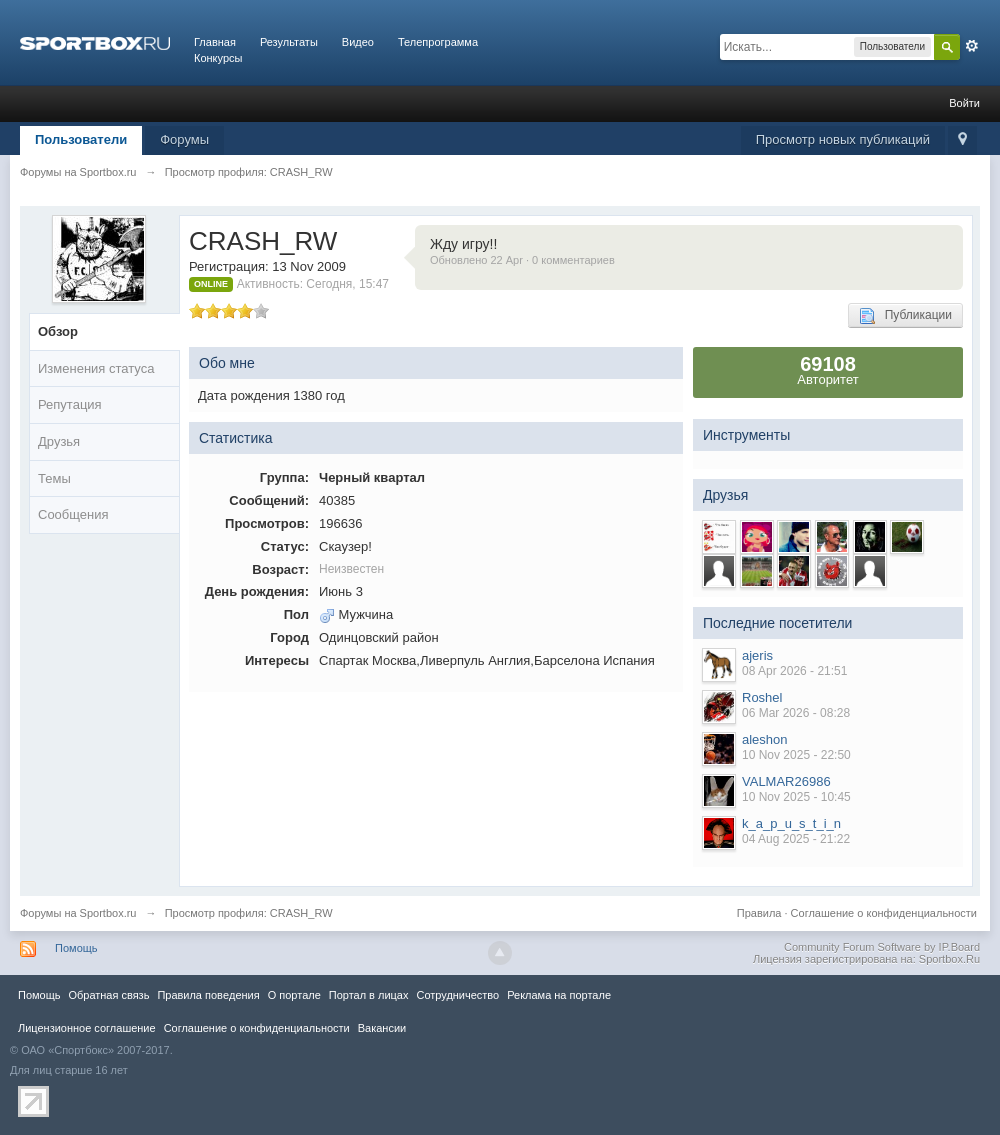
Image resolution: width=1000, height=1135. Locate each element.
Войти (964, 103)
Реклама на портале (559, 995)
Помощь (76, 948)
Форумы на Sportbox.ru (78, 913)
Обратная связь (108, 995)
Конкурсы (218, 58)
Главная (215, 42)
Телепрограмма (438, 42)
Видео (358, 42)
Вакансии (382, 1028)
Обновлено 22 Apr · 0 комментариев (522, 260)
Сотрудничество (457, 995)
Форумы (184, 139)
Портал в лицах (369, 995)
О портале (294, 995)
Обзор (58, 331)
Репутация (70, 404)
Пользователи (81, 139)
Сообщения (73, 514)
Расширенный (972, 46)
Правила (759, 913)
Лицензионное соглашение (87, 1028)
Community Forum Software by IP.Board (882, 947)
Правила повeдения (208, 995)
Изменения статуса (96, 368)
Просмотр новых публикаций (843, 139)
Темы (54, 478)
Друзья (59, 441)
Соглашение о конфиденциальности (884, 913)
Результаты (289, 42)
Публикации (905, 316)
